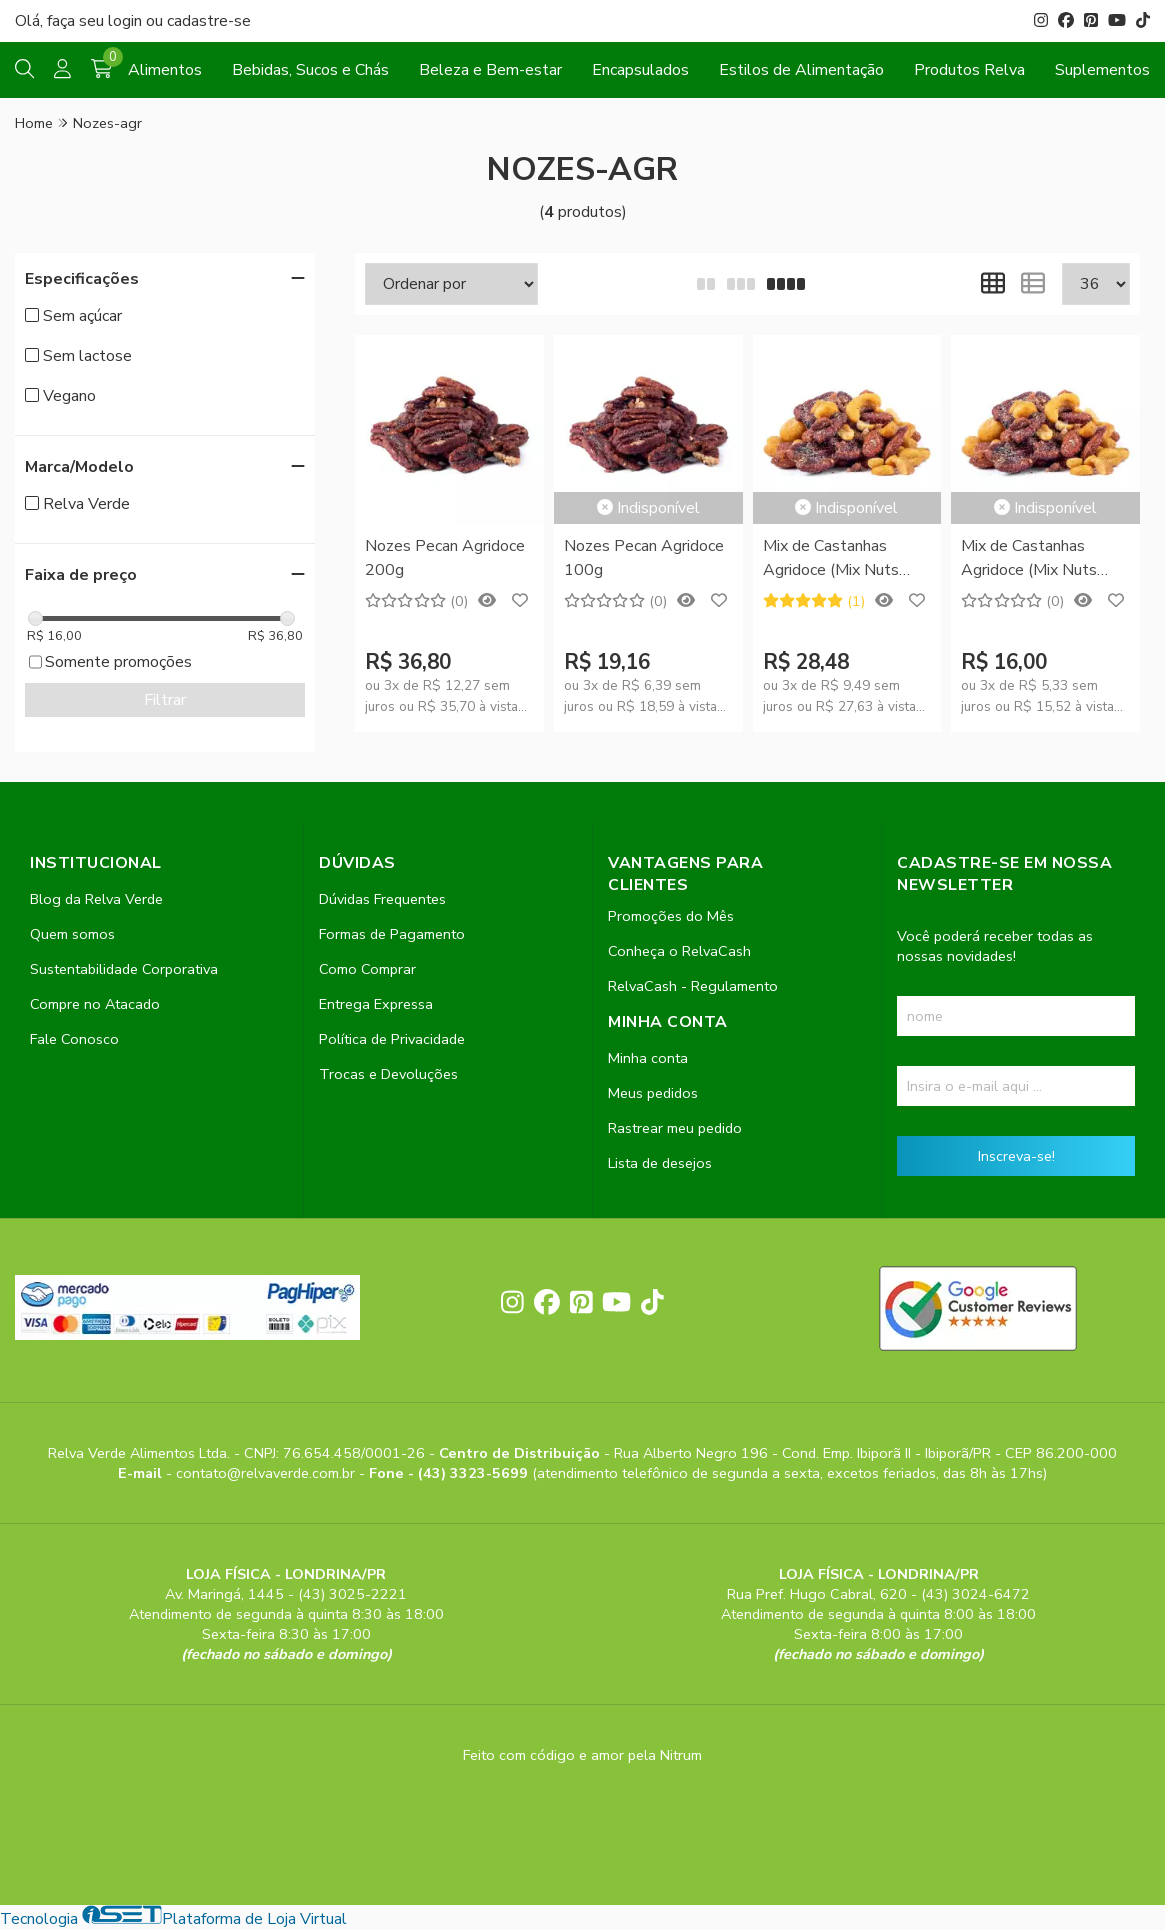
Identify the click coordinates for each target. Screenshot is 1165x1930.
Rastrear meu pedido (675, 1128)
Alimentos (165, 70)
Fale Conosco (74, 1039)
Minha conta (648, 1058)
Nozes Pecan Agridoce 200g (445, 558)
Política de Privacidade (392, 1039)
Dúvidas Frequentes (382, 899)
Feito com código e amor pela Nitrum (582, 1755)
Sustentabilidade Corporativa (124, 969)
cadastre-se (209, 21)
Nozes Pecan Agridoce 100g (644, 558)
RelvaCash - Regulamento (693, 986)
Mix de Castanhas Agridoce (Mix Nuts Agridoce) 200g (831, 559)
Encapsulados (640, 70)
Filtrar (165, 700)
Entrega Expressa (376, 1004)
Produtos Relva (969, 70)
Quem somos (72, 934)
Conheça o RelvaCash (679, 951)
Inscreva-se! (1016, 1156)
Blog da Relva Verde (96, 899)
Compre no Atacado (95, 1004)
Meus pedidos (653, 1093)
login (127, 21)
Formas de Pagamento (392, 934)
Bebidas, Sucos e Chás (310, 70)
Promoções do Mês (671, 916)
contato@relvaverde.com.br (267, 1473)
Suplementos (1102, 70)
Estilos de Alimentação (801, 70)
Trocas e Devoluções (388, 1074)
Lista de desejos (660, 1163)
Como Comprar (367, 969)
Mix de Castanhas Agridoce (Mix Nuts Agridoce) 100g (1029, 559)
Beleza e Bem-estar (490, 70)
